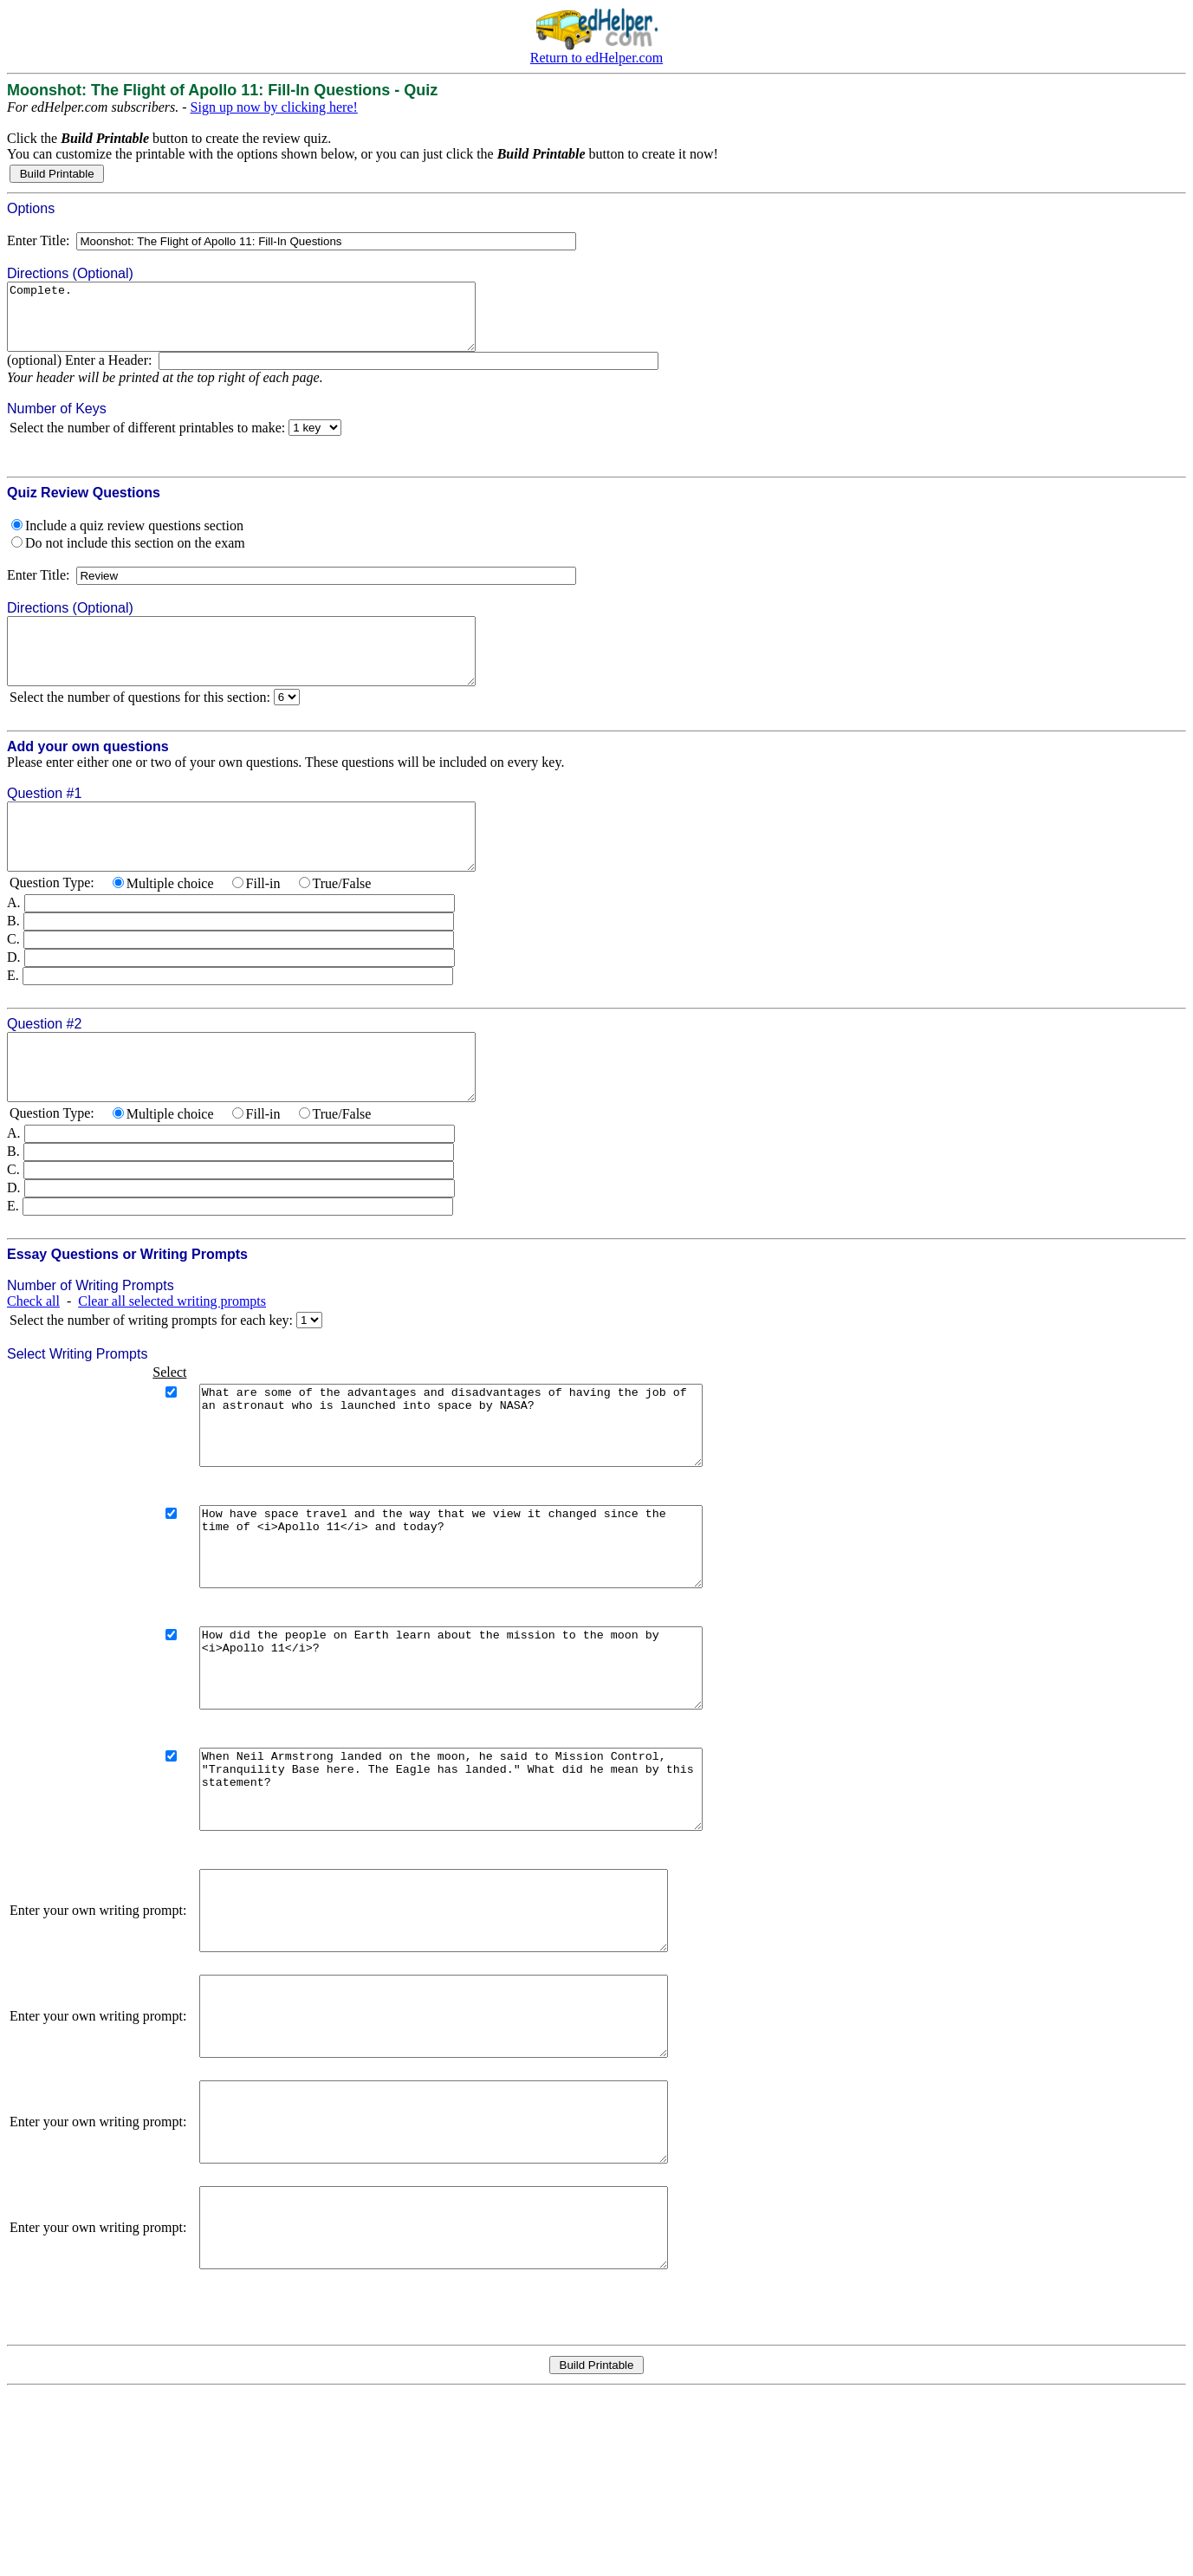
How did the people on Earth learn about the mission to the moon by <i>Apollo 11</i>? (480, 1759)
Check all (33, 1353)
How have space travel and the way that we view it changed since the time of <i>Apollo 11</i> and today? (480, 1622)
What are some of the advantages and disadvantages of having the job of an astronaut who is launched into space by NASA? (480, 1485)
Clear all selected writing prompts (172, 1353)
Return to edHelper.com (596, 57)
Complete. (269, 323)
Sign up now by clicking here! (274, 107)
